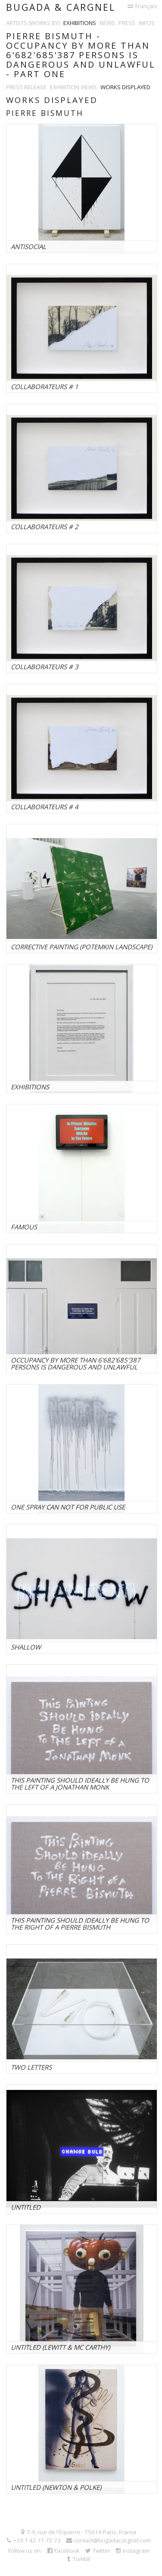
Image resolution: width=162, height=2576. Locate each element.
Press (126, 23)
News (107, 23)
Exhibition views (73, 87)
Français (142, 6)
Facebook (63, 2550)
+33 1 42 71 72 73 (34, 2540)
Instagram (133, 2550)
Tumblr (79, 2559)
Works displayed (125, 87)
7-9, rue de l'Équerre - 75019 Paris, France (79, 2532)
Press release (26, 87)
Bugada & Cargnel (60, 7)
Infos (147, 23)
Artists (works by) (33, 23)
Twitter (97, 2550)
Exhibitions (79, 23)
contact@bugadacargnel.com (108, 2540)
